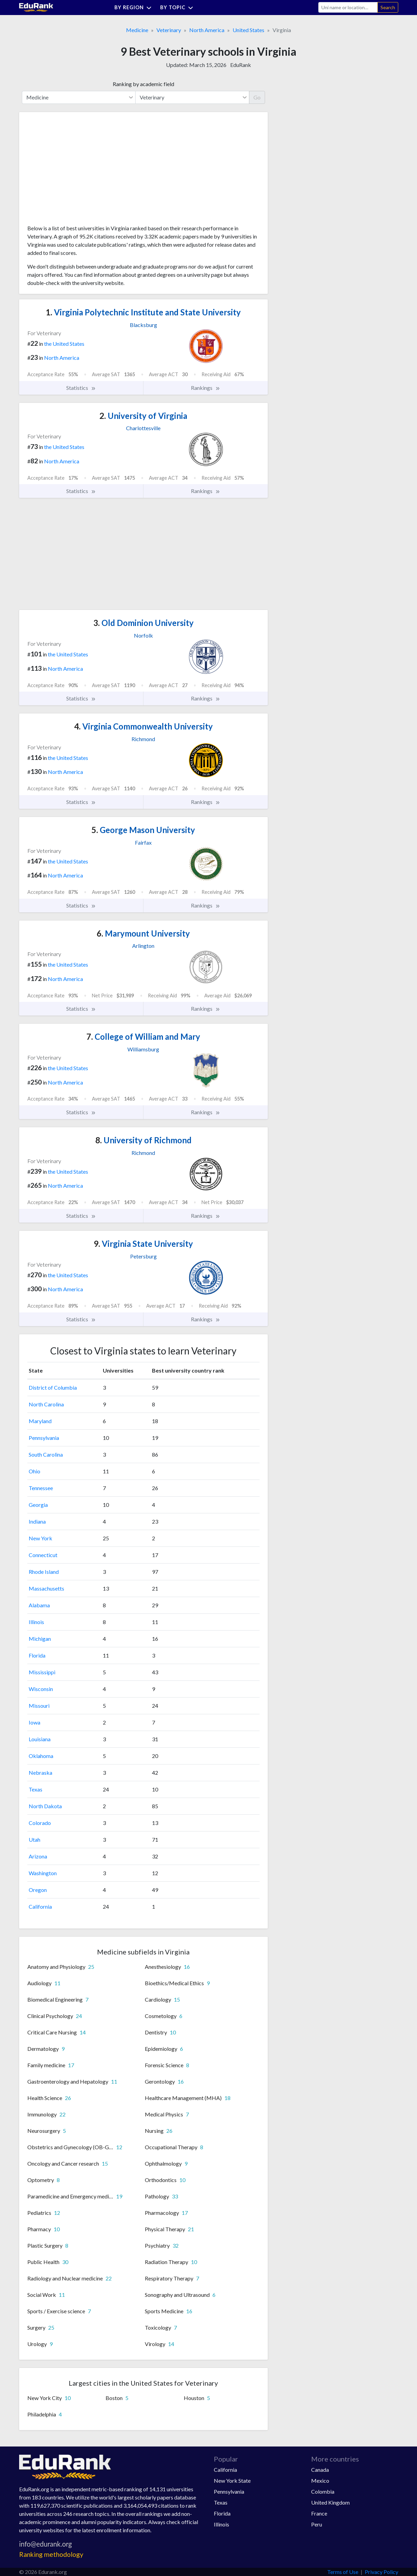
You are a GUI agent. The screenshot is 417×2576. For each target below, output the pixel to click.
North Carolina (46, 1404)
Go (257, 97)
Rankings (205, 387)
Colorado (40, 1822)
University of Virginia (143, 416)
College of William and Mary (143, 1036)
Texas (35, 1789)
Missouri (39, 1705)
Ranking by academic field (143, 84)
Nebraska (40, 1772)
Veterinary (168, 30)
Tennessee (41, 1488)
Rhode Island (44, 1571)
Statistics (81, 387)
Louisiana (40, 1739)
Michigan (40, 1638)
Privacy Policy (381, 2571)
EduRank (240, 65)
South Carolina (46, 1454)
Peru (316, 2524)
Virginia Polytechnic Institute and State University (143, 312)
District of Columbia (53, 1387)
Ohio (34, 1471)
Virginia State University (143, 1244)
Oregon (38, 1889)
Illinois (36, 1622)
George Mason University (143, 830)
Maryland (40, 1421)
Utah (34, 1839)
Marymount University (143, 933)
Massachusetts (46, 1588)
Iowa (34, 1722)
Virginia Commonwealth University (143, 726)
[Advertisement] (78, 171)
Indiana (37, 1521)
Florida (37, 1655)
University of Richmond (143, 1140)
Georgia (38, 1504)
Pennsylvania (44, 1437)
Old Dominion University (143, 623)
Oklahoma (41, 1756)
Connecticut (43, 1555)
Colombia (322, 2491)
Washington (43, 1873)
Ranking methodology (51, 2554)
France (319, 2513)
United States (248, 30)
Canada (320, 2469)
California (40, 1906)
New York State (232, 2480)
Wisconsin (41, 1689)
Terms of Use (342, 2571)
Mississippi (42, 1672)
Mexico (320, 2480)
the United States (64, 343)
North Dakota (45, 1806)
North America (206, 30)
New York (40, 1538)
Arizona (38, 1856)
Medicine (137, 30)
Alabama (39, 1605)
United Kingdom (330, 2502)
